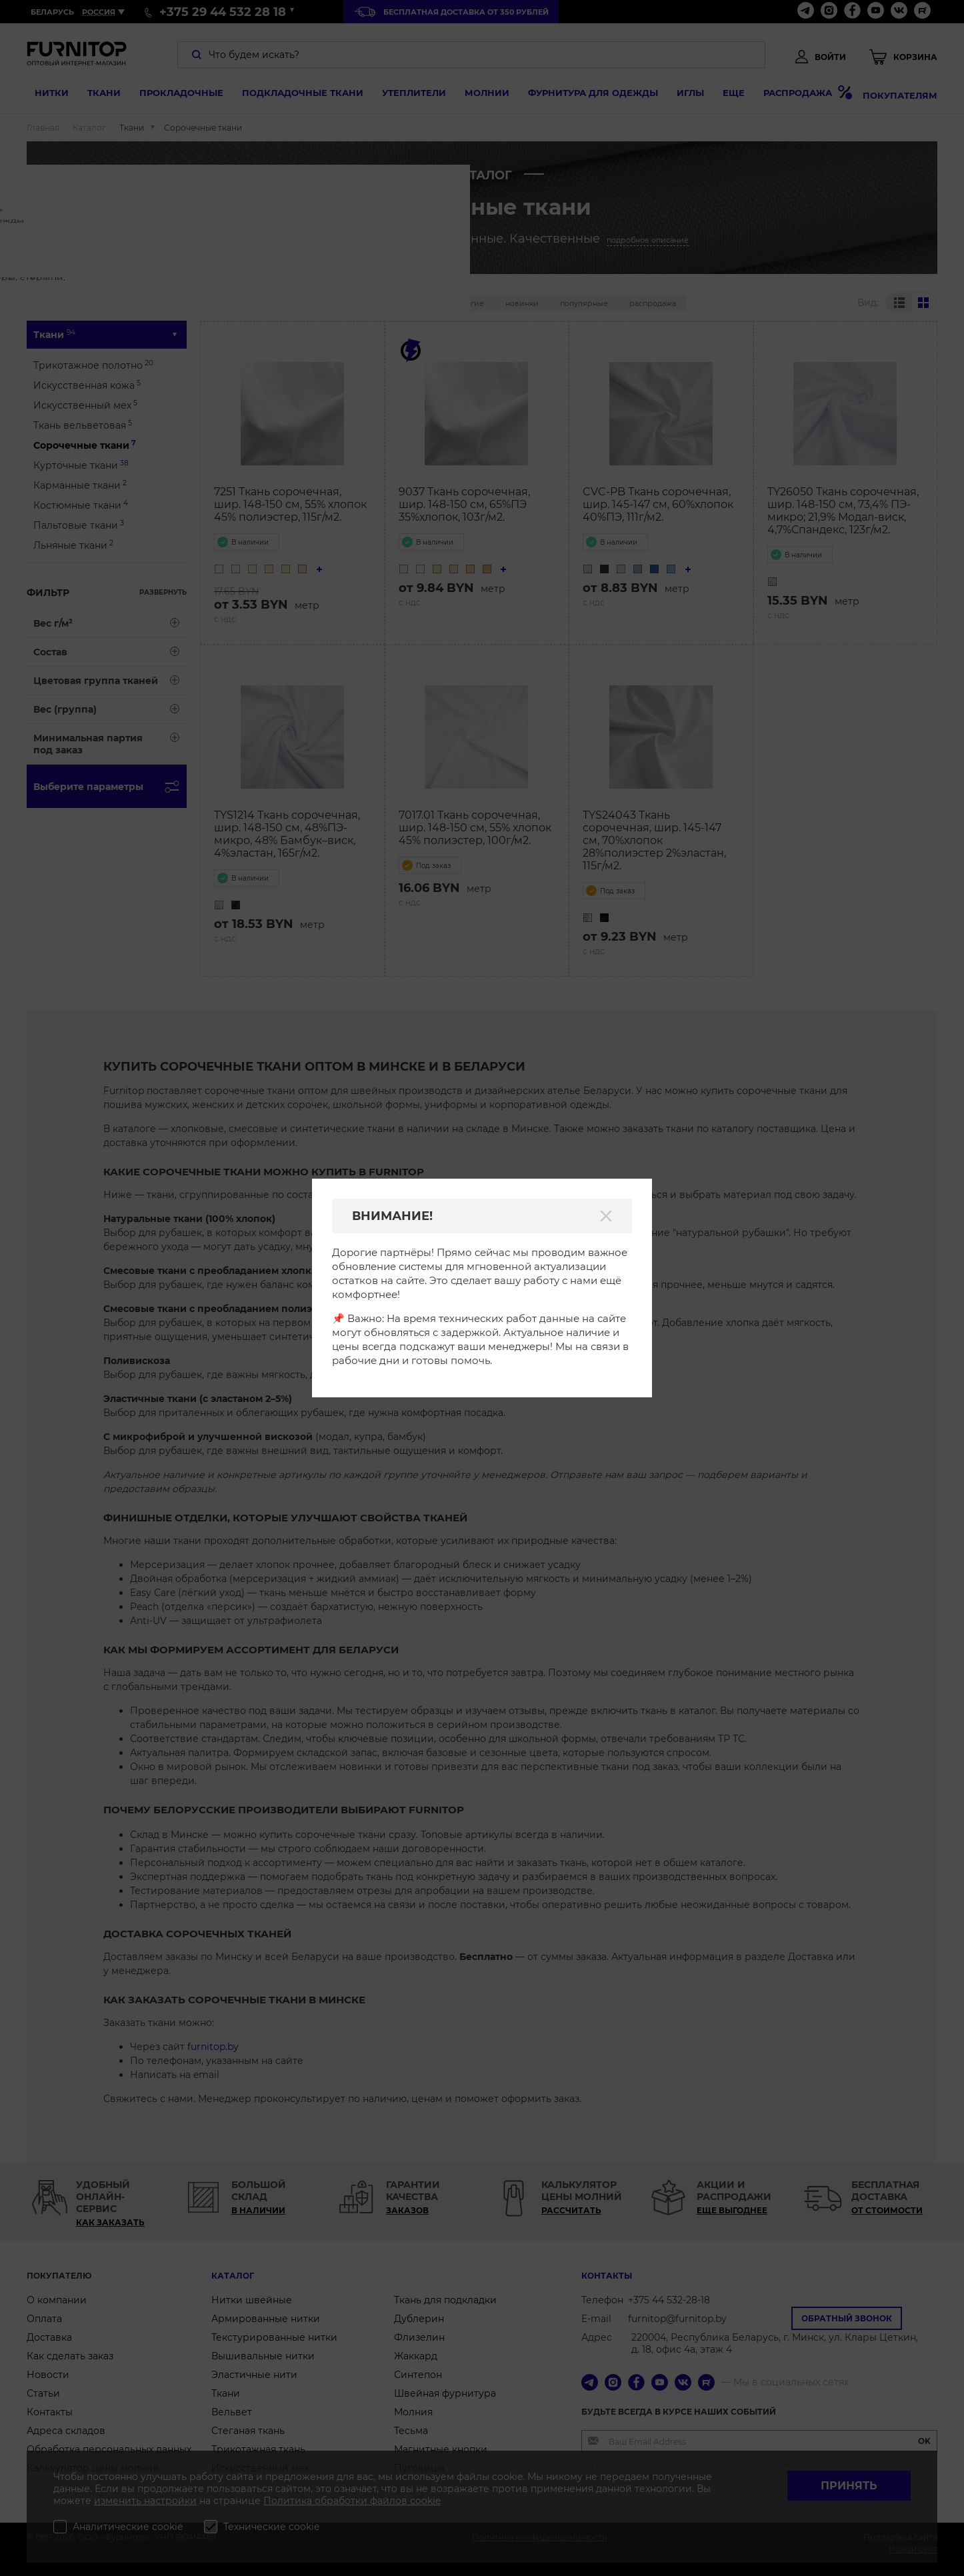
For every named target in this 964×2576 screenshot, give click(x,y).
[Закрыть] (606, 1216)
